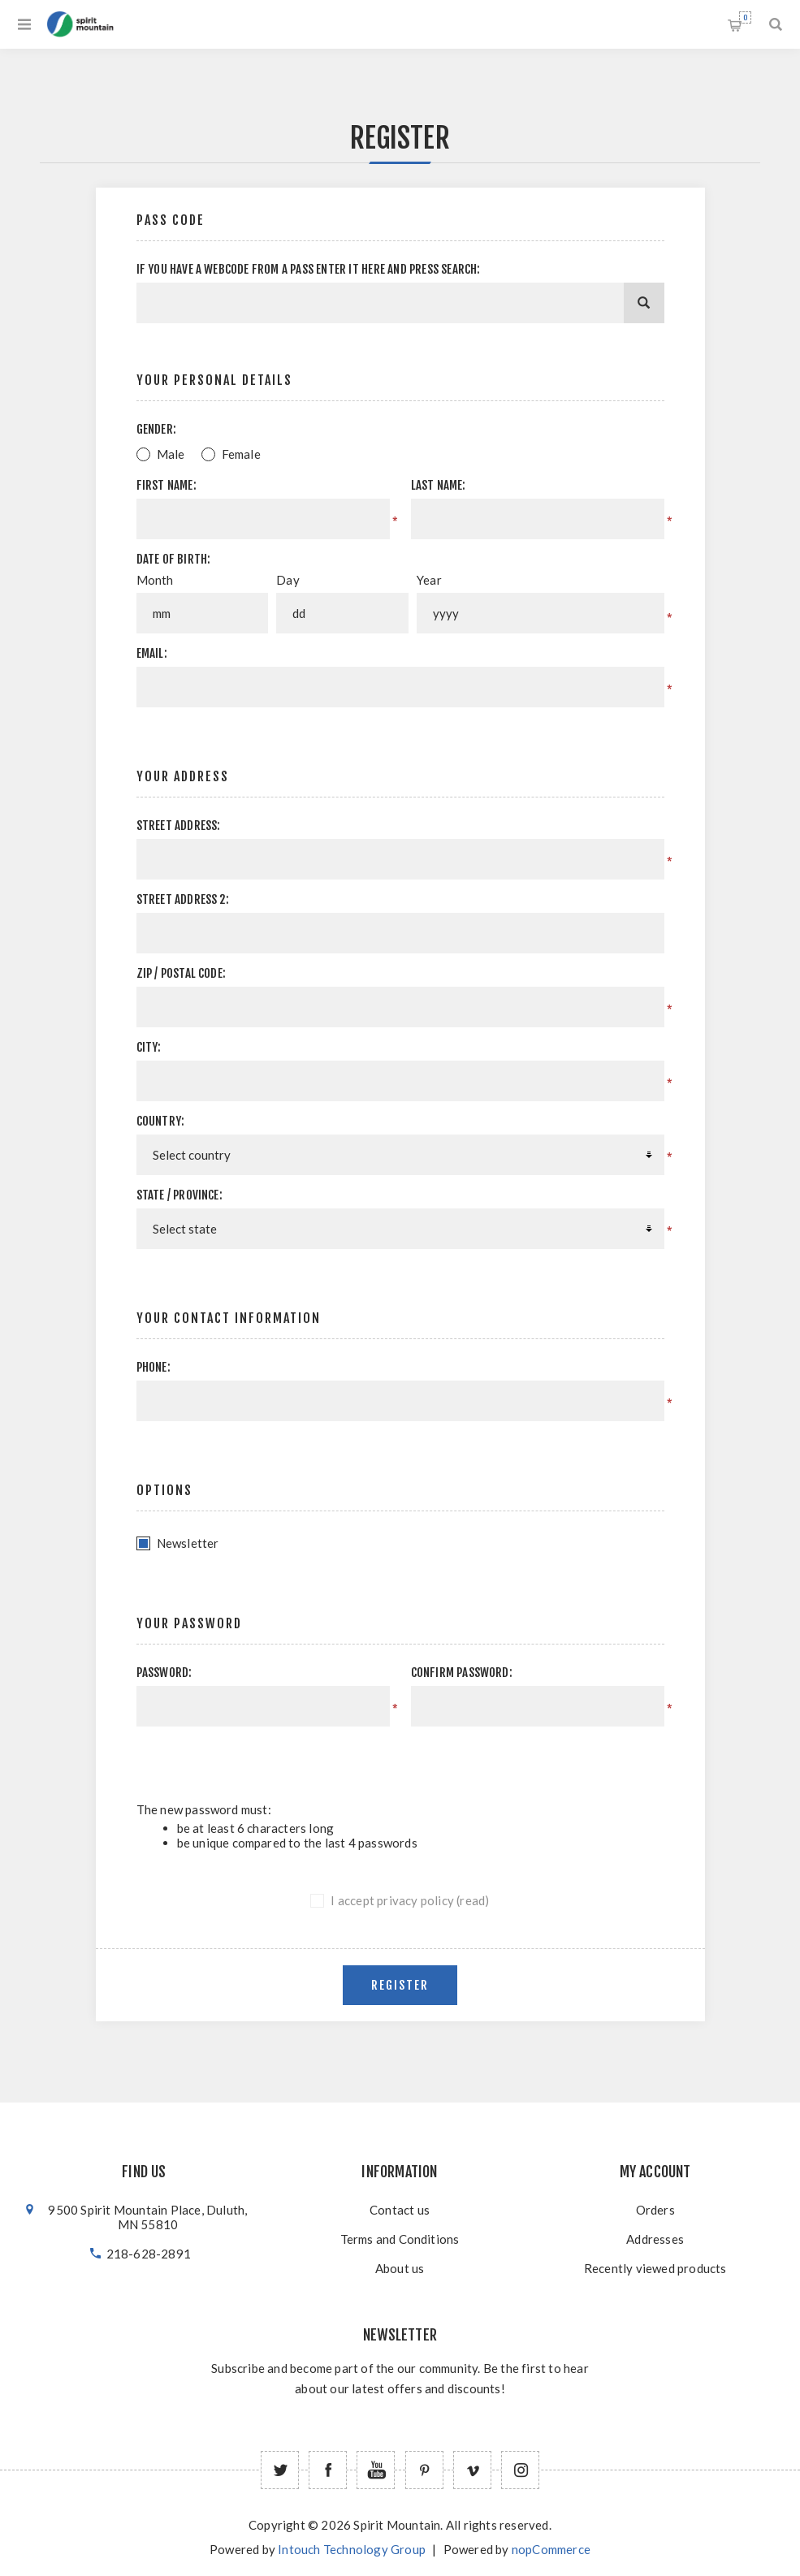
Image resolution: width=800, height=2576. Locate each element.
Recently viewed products (655, 2268)
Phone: (153, 1367)
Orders (655, 2209)
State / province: (179, 1195)
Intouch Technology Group (352, 2549)
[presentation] (527, 1758)
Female (241, 454)
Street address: (178, 825)
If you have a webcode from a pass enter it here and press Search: (308, 269)
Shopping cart (745, 17)
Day (288, 580)
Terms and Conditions (400, 2239)
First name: (166, 485)
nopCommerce (551, 2549)
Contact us (400, 2209)
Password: (164, 1672)
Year (429, 580)
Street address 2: (182, 899)
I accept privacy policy (392, 1900)
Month (155, 580)
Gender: (156, 429)
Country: (160, 1121)
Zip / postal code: (181, 973)
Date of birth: (173, 559)
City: (149, 1047)
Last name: (438, 485)
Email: (151, 653)
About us (400, 2268)
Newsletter (188, 1543)
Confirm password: (461, 1672)
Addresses (655, 2239)
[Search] (644, 303)
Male (171, 454)
